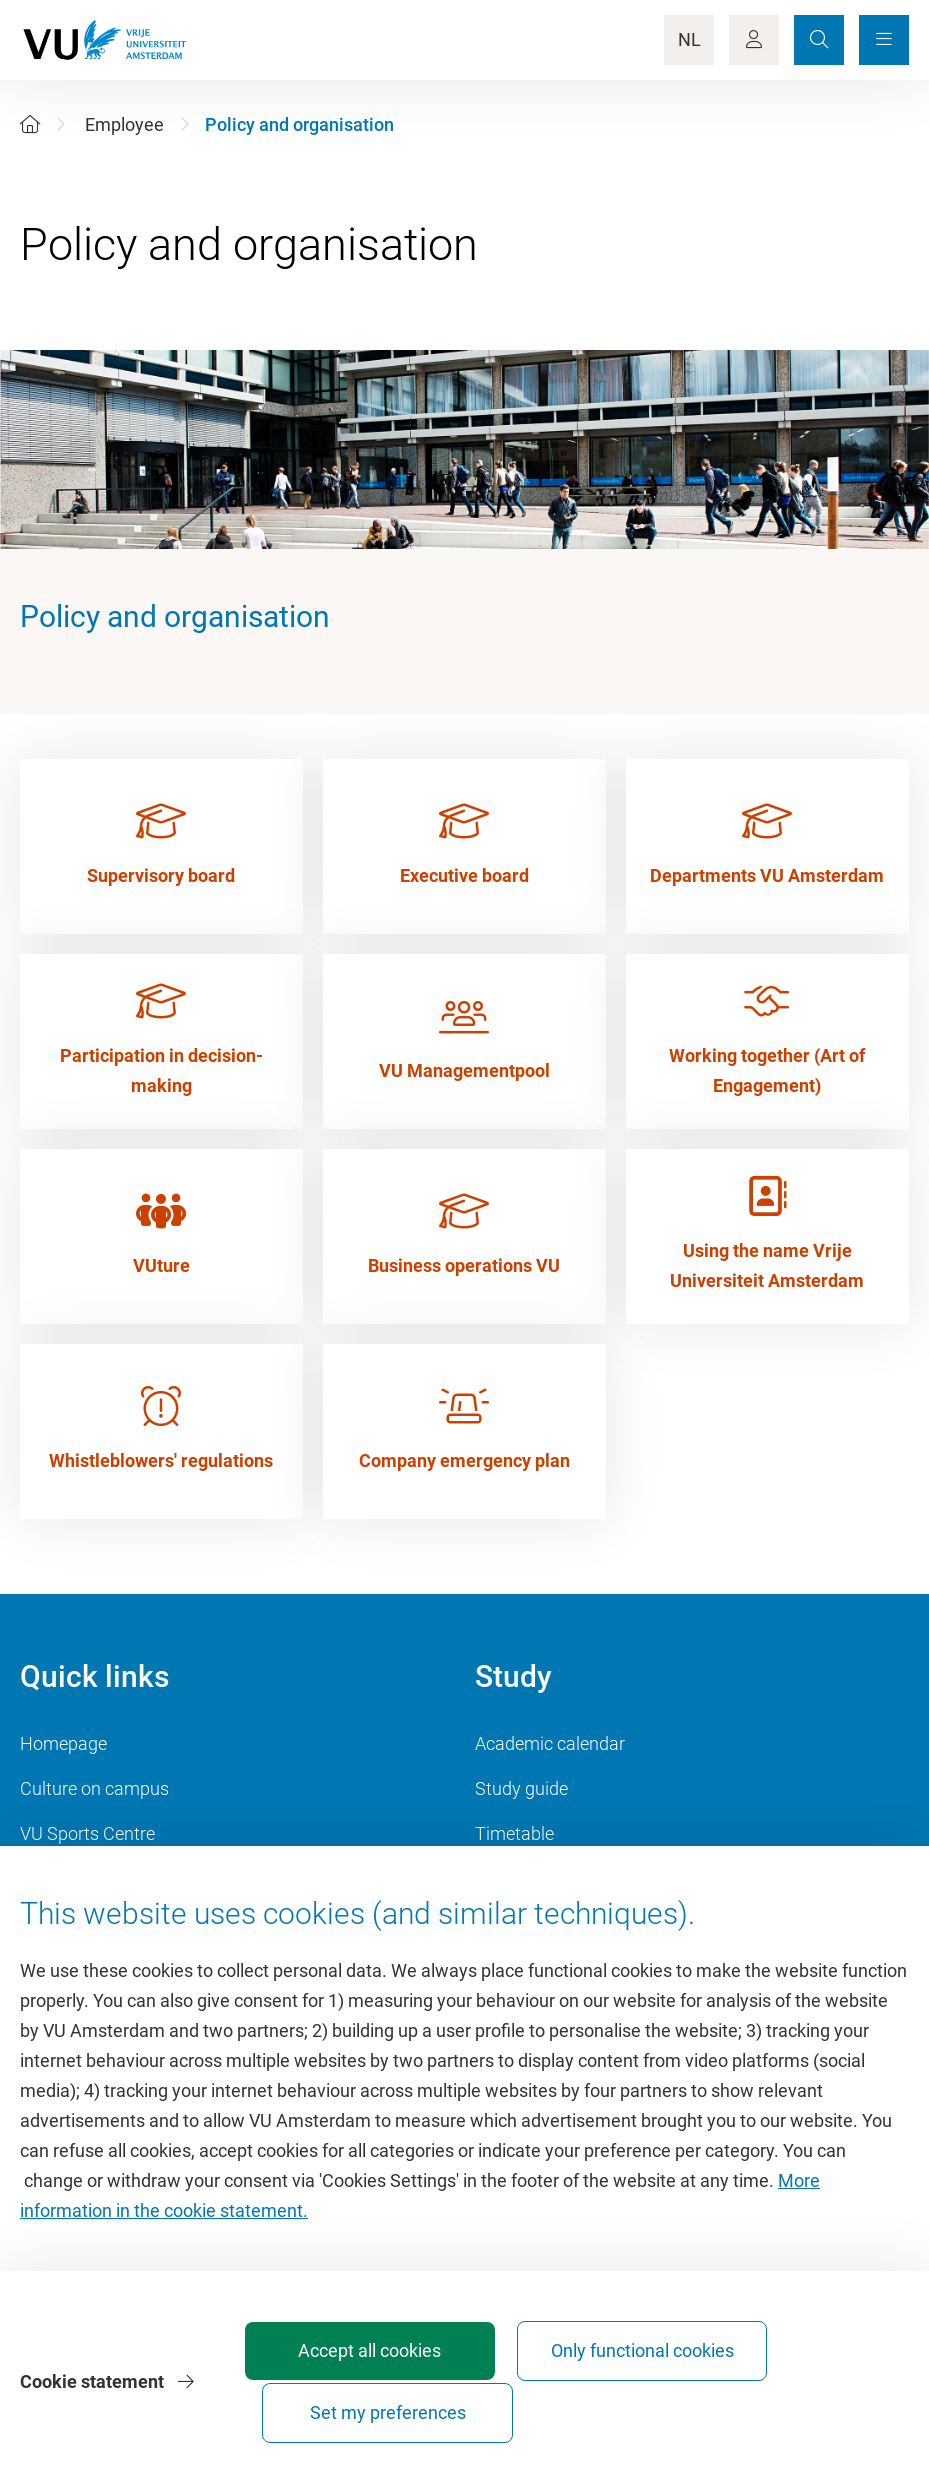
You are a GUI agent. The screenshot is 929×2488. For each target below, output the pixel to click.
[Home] (30, 124)
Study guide (521, 1788)
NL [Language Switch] (689, 39)
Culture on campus (94, 1788)
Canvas (505, 1878)
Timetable (514, 1833)
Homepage (63, 1743)
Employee (124, 124)
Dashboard (63, 1878)
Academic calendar (550, 1743)
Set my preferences (795, 2412)
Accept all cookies (351, 2412)
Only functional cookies (573, 2403)
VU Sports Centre (87, 1833)
